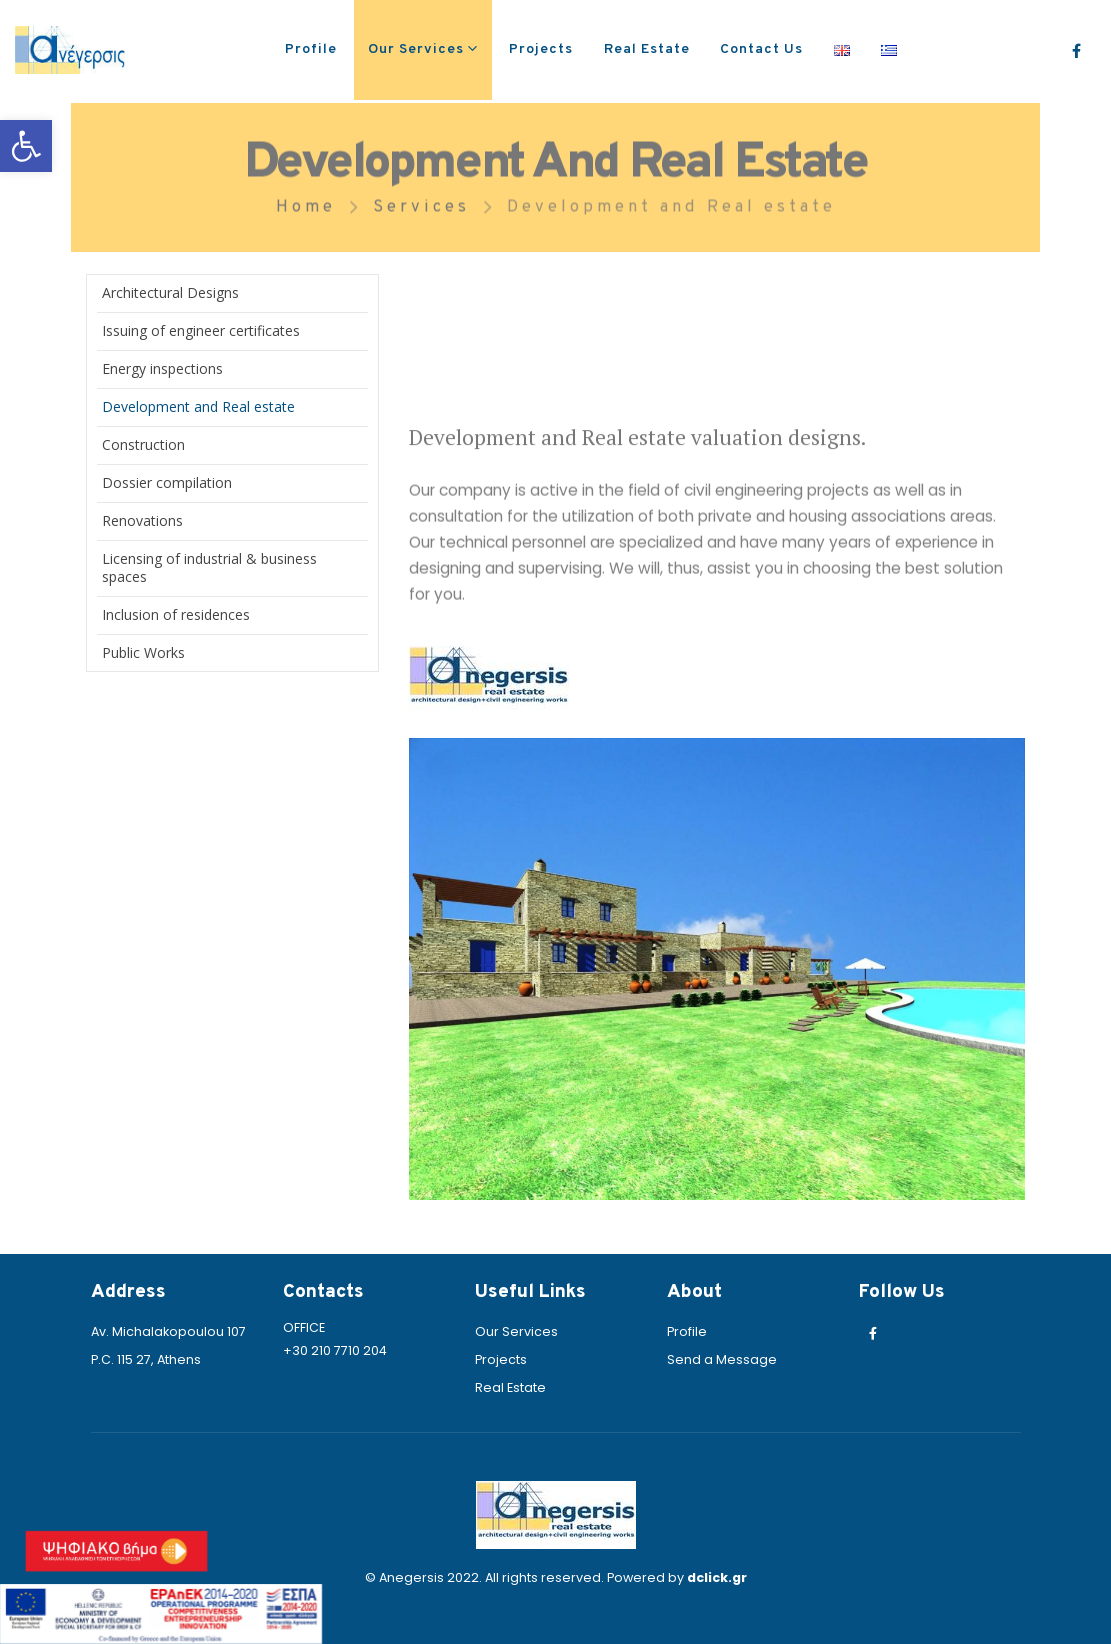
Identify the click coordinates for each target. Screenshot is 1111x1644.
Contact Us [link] (761, 49)
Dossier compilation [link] (167, 482)
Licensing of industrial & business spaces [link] (209, 567)
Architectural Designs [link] (170, 292)
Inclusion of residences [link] (176, 614)
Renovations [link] (142, 520)
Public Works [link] (143, 652)
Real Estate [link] (647, 49)
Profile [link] (311, 49)
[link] (26, 146)
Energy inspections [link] (162, 368)
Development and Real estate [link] (198, 406)
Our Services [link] (416, 49)
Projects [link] (541, 49)
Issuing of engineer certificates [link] (201, 330)
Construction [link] (143, 444)
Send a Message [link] (722, 1359)
